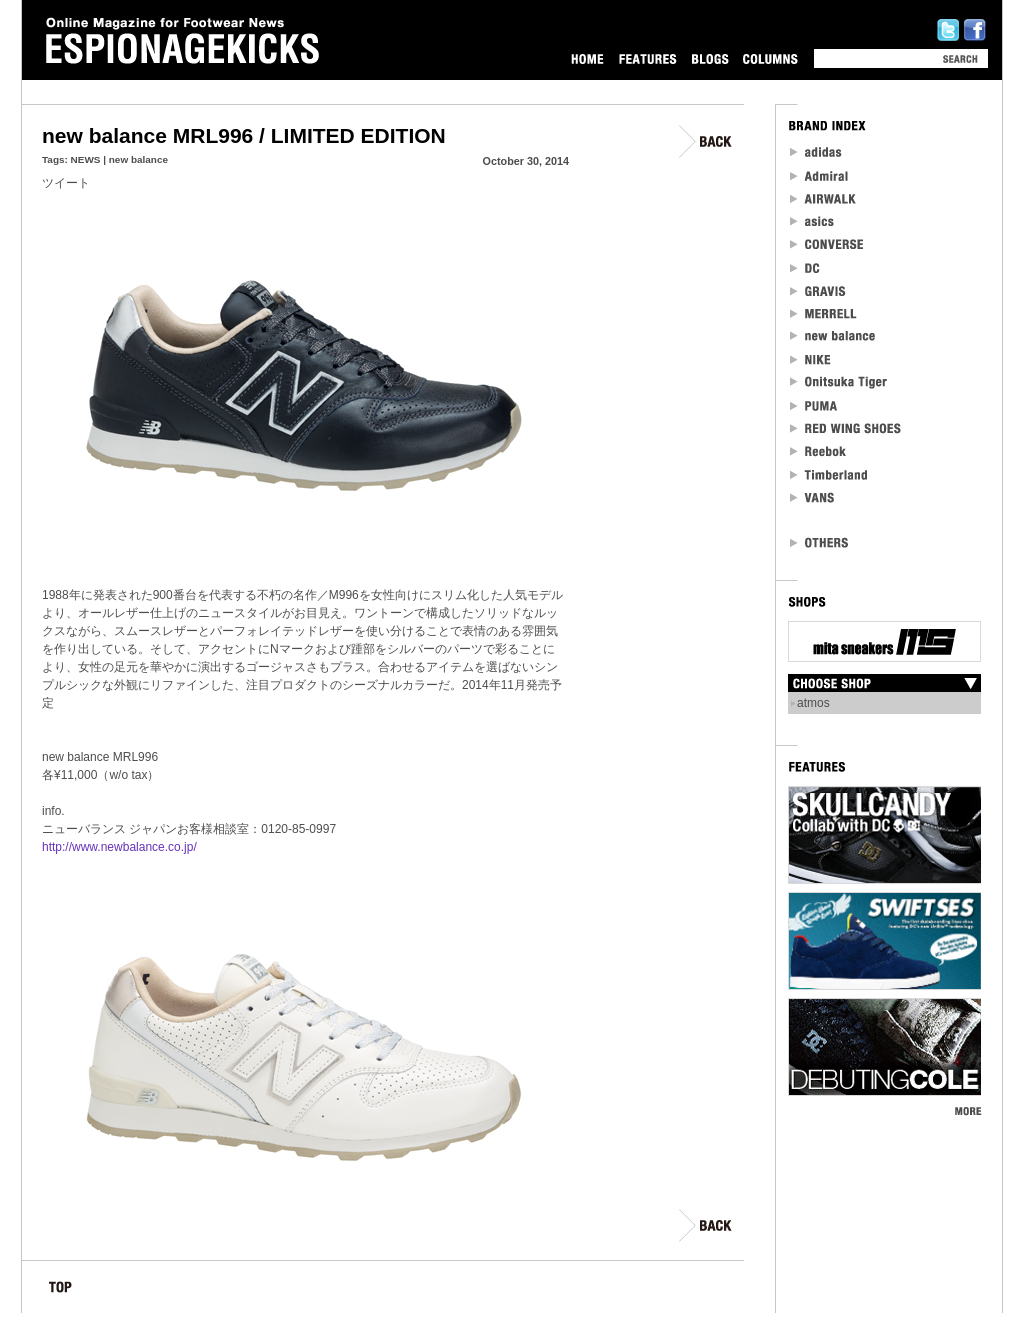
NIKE (811, 359)
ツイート (66, 183)
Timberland (829, 474)
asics (812, 221)
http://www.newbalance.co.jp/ (119, 847)
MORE (967, 1110)
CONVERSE (827, 244)
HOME (587, 58)
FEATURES (647, 58)
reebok (819, 451)
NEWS (86, 159)
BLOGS (710, 58)
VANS (813, 497)
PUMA (815, 405)
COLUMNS (770, 58)
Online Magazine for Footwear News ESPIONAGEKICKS (183, 41)
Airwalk (822, 198)
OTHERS (820, 542)
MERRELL (824, 313)
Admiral (820, 175)
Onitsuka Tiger (839, 382)
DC (806, 267)
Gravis (817, 290)
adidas (816, 152)
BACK (706, 141)
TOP (60, 1290)
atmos (813, 703)
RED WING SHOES (846, 428)
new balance (138, 159)
